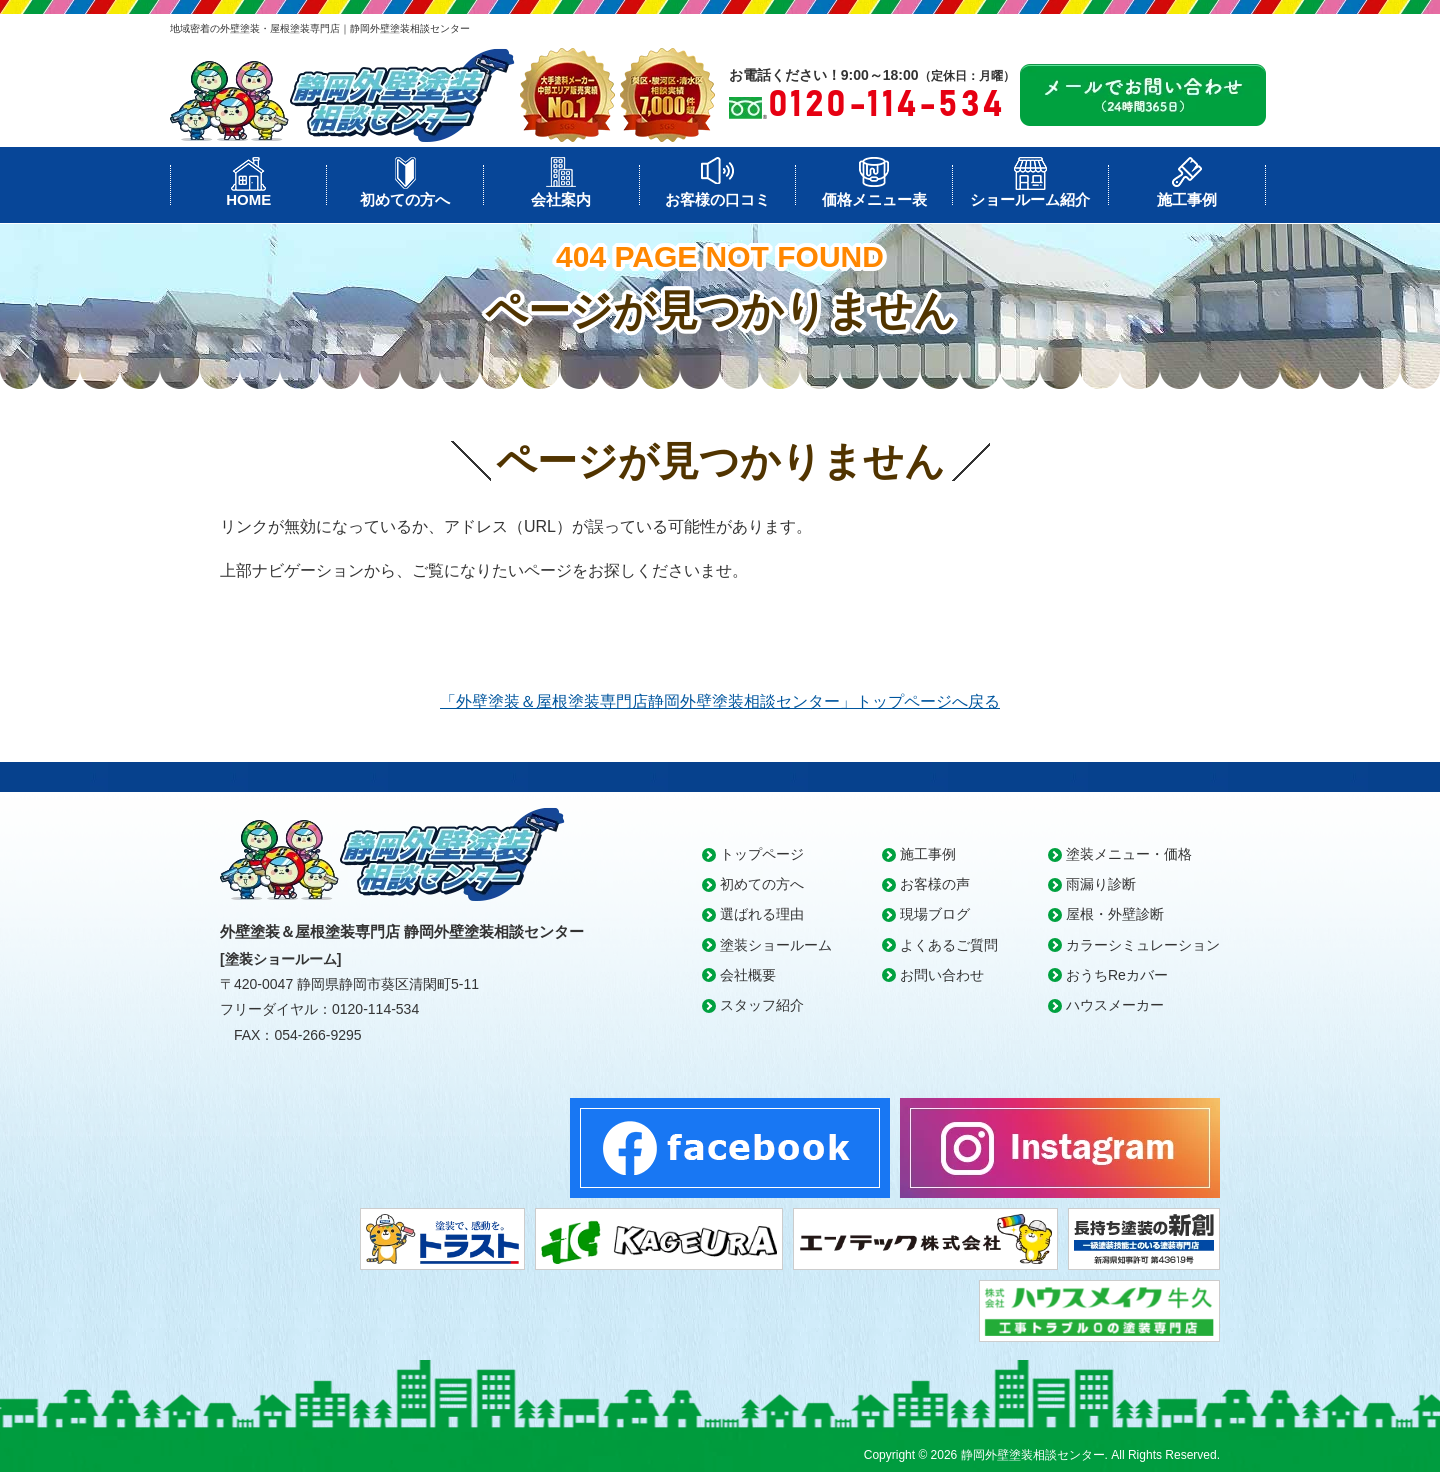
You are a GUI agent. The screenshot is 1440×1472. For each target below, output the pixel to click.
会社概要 (748, 975)
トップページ (762, 854)
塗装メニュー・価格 (1129, 854)
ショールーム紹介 (1030, 199)
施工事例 (1187, 199)
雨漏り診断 (1101, 884)
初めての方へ (405, 199)
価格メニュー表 (874, 199)
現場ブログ (935, 914)
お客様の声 (935, 884)
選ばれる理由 (762, 914)
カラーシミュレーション (1143, 945)
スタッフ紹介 (762, 1005)
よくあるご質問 (949, 945)
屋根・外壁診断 (1115, 914)
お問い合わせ (942, 975)
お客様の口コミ (717, 199)
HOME (248, 199)
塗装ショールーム (776, 945)
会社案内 (561, 199)
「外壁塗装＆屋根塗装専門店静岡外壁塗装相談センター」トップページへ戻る (720, 701)
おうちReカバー (1117, 975)
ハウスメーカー (1115, 1005)
